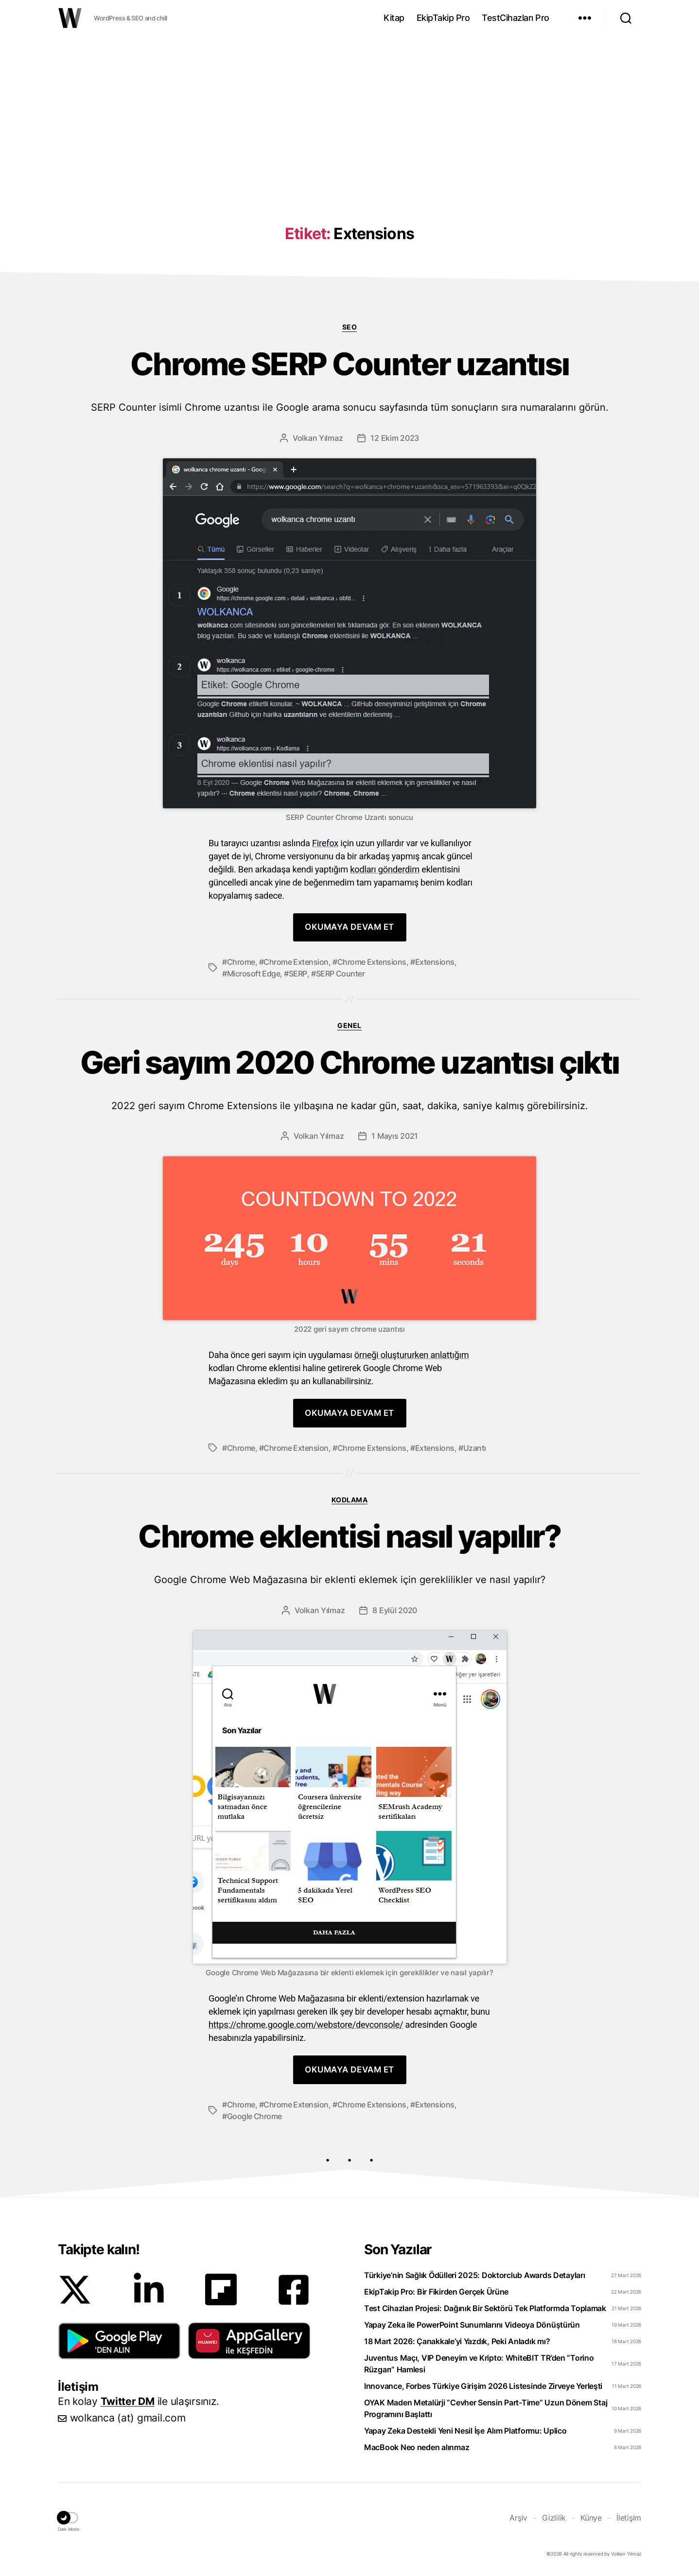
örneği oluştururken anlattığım (411, 1355)
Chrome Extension (296, 962)
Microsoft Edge (253, 973)
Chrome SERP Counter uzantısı (349, 380)
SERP (298, 973)
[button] (119, 2340)
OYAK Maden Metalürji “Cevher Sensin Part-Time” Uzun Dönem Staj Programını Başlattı (485, 2408)
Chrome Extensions (371, 962)
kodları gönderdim (384, 869)
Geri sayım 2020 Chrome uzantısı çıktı (349, 1078)
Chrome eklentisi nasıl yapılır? (349, 1552)
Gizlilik (554, 2518)
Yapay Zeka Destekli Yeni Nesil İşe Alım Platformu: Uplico (465, 2431)
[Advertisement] (349, 113)
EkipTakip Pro (443, 18)
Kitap (394, 18)
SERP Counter (340, 973)
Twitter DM (128, 2401)
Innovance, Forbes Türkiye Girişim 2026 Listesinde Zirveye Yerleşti (483, 2386)
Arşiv (518, 2518)
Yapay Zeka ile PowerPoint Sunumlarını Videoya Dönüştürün (472, 2325)
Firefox (325, 843)
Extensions (434, 962)
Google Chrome (254, 2116)
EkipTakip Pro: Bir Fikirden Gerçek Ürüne (436, 2292)
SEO (349, 327)
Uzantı (474, 1448)
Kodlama (350, 1500)
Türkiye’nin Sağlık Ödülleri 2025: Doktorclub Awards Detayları (474, 2275)
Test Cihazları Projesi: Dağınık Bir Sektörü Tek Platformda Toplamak (485, 2308)
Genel (349, 1025)
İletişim (628, 2518)
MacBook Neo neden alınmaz (416, 2447)
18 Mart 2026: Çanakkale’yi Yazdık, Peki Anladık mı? (457, 2341)
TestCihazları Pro (515, 18)
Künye (591, 2518)
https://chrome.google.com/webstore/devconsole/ (306, 2024)
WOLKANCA (70, 18)
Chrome (241, 962)
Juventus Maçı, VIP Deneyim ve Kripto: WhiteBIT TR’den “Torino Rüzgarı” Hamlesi (479, 2363)
